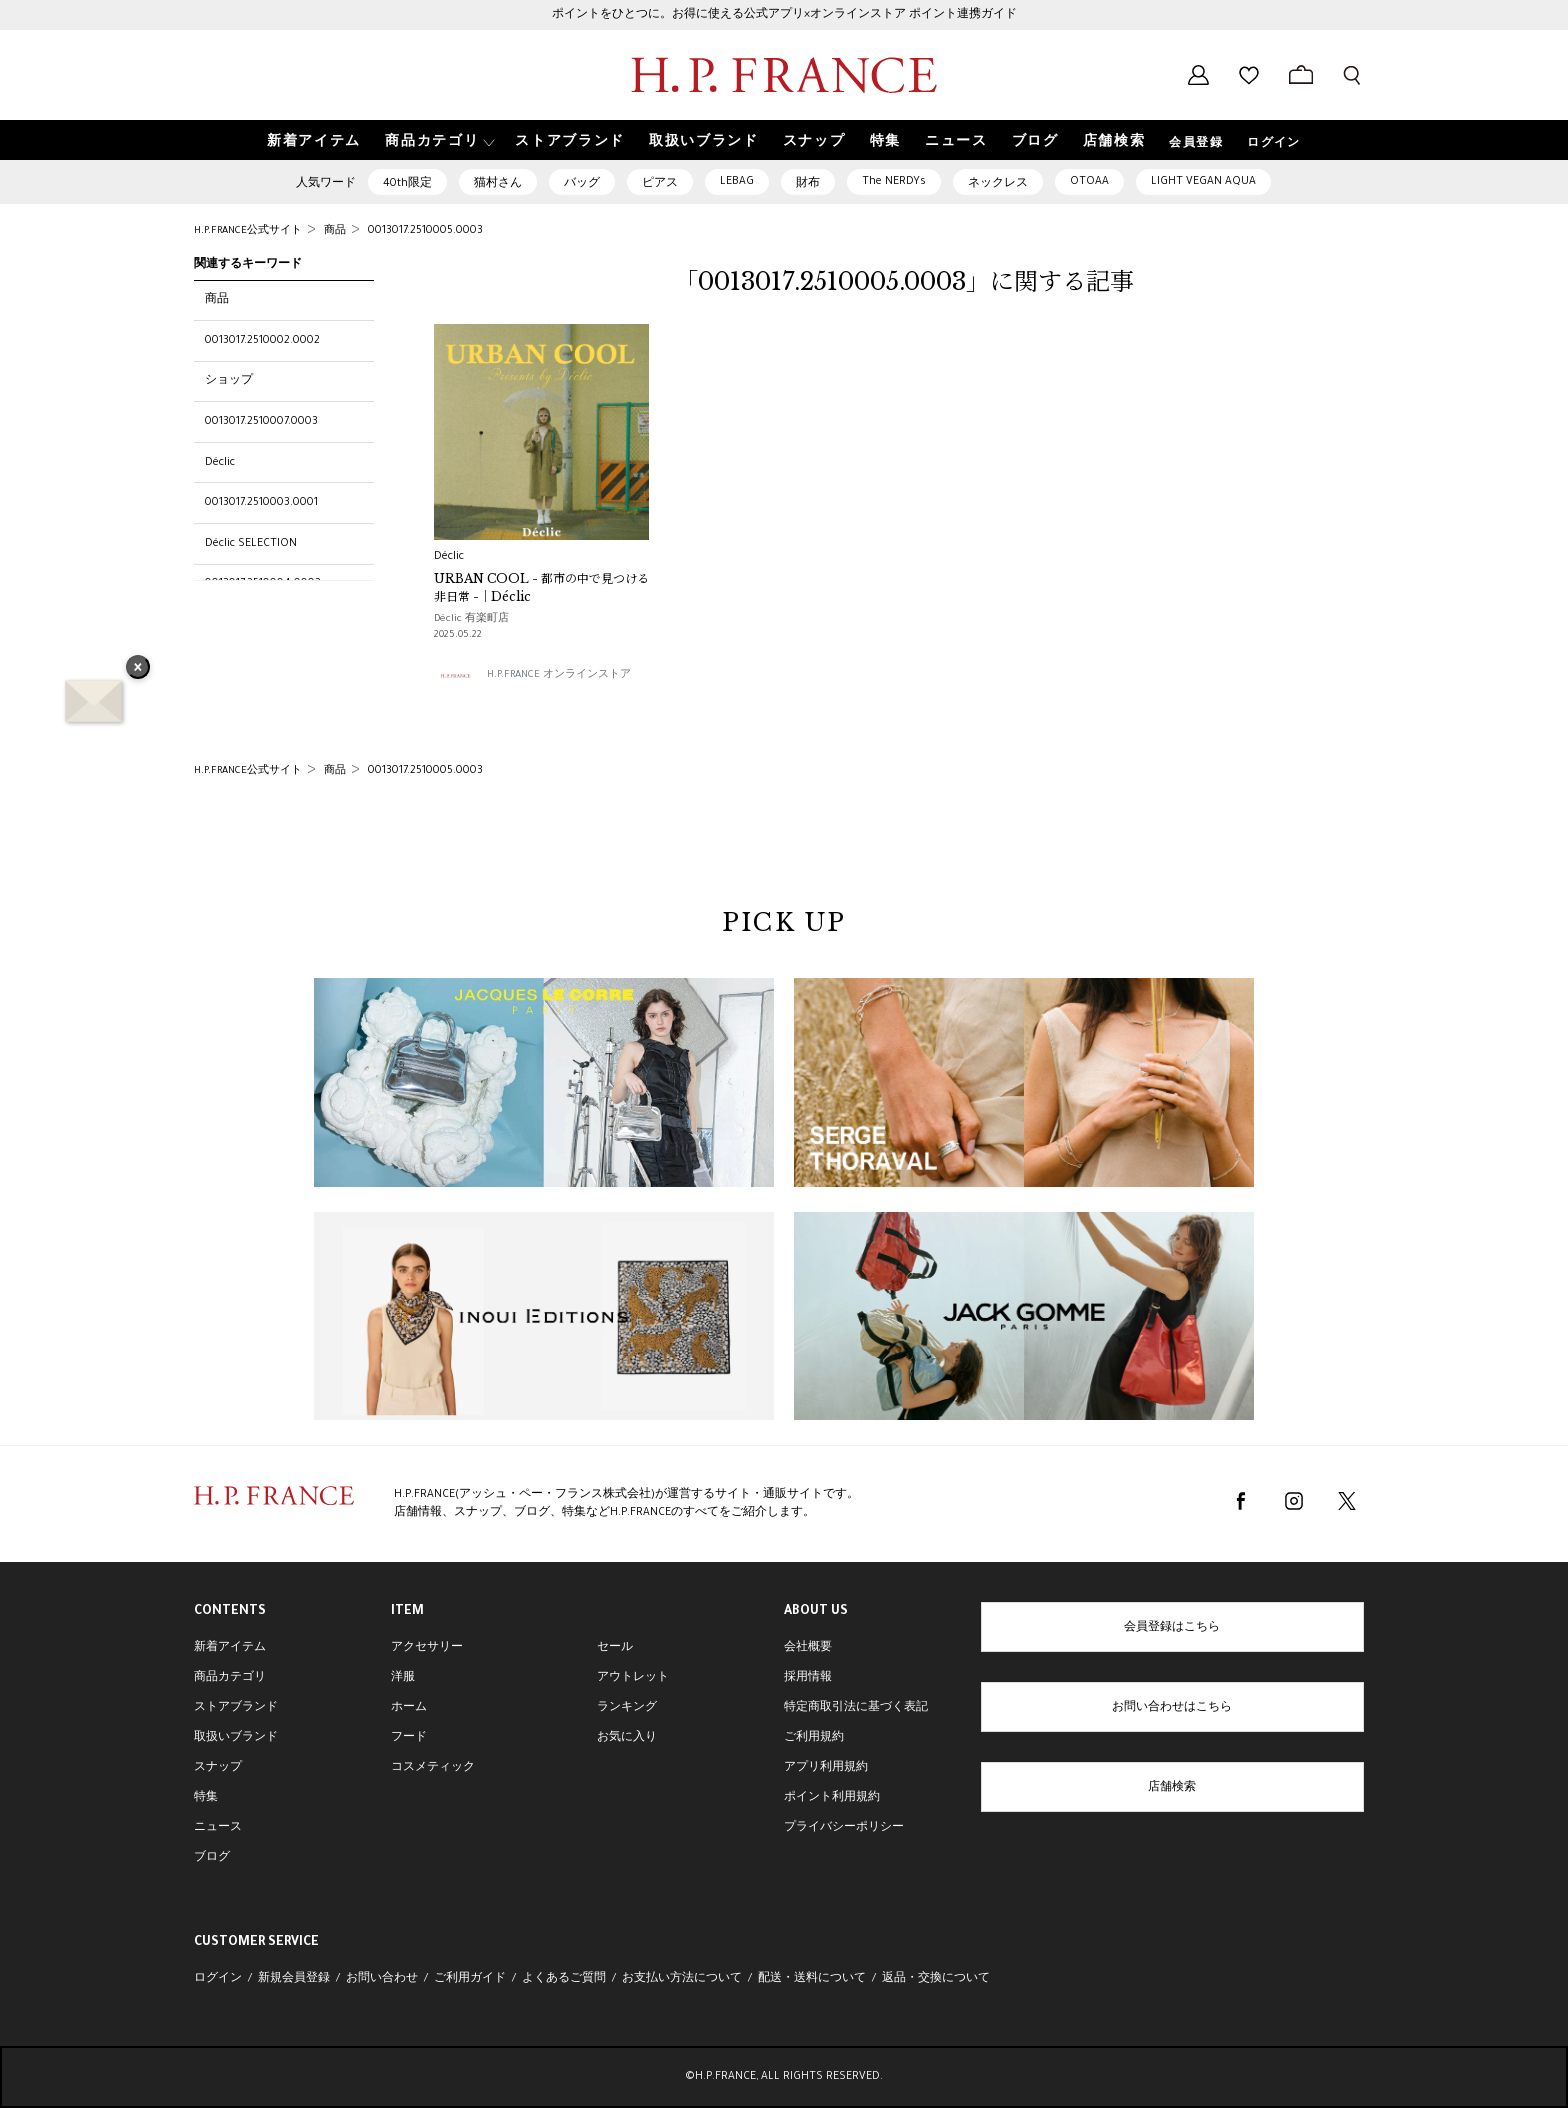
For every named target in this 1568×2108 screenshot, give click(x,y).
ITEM (407, 1612)
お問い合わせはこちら (1172, 1708)
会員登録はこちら (1172, 1628)
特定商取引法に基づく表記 (856, 1708)
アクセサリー (427, 1648)
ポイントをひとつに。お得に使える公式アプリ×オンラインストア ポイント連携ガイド (784, 15)
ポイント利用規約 (832, 1798)
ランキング (627, 1708)
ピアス (660, 184)
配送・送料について (812, 1979)
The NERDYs (894, 182)
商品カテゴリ (230, 1678)
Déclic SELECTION (251, 544)
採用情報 (808, 1678)
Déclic (220, 463)
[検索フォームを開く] (1352, 75)
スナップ (218, 1768)
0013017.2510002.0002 (262, 341)
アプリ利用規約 (826, 1768)
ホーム (409, 1708)
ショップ (229, 381)
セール (615, 1648)
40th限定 (407, 184)
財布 (808, 184)
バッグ (582, 184)
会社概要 (808, 1648)
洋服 (403, 1678)
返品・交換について (936, 1979)
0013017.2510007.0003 (261, 422)
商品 (217, 300)
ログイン (1274, 144)
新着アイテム (230, 1648)
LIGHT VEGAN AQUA (1203, 182)
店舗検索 (1172, 1788)
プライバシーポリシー (844, 1828)
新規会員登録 (294, 1979)
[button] (438, 140)
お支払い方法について (682, 1979)
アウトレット (633, 1678)
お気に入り (627, 1738)
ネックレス (998, 184)
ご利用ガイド (470, 1979)
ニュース (218, 1828)
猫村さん (498, 184)
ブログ (212, 1858)
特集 (206, 1798)
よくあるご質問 (564, 1979)
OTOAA (1089, 182)
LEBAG (737, 182)
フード (409, 1738)
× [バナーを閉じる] (138, 669)
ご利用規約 (814, 1738)
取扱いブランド (236, 1738)
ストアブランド (236, 1708)
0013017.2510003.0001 (261, 503)
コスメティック (433, 1768)
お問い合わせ (382, 1979)
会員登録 (1196, 144)
